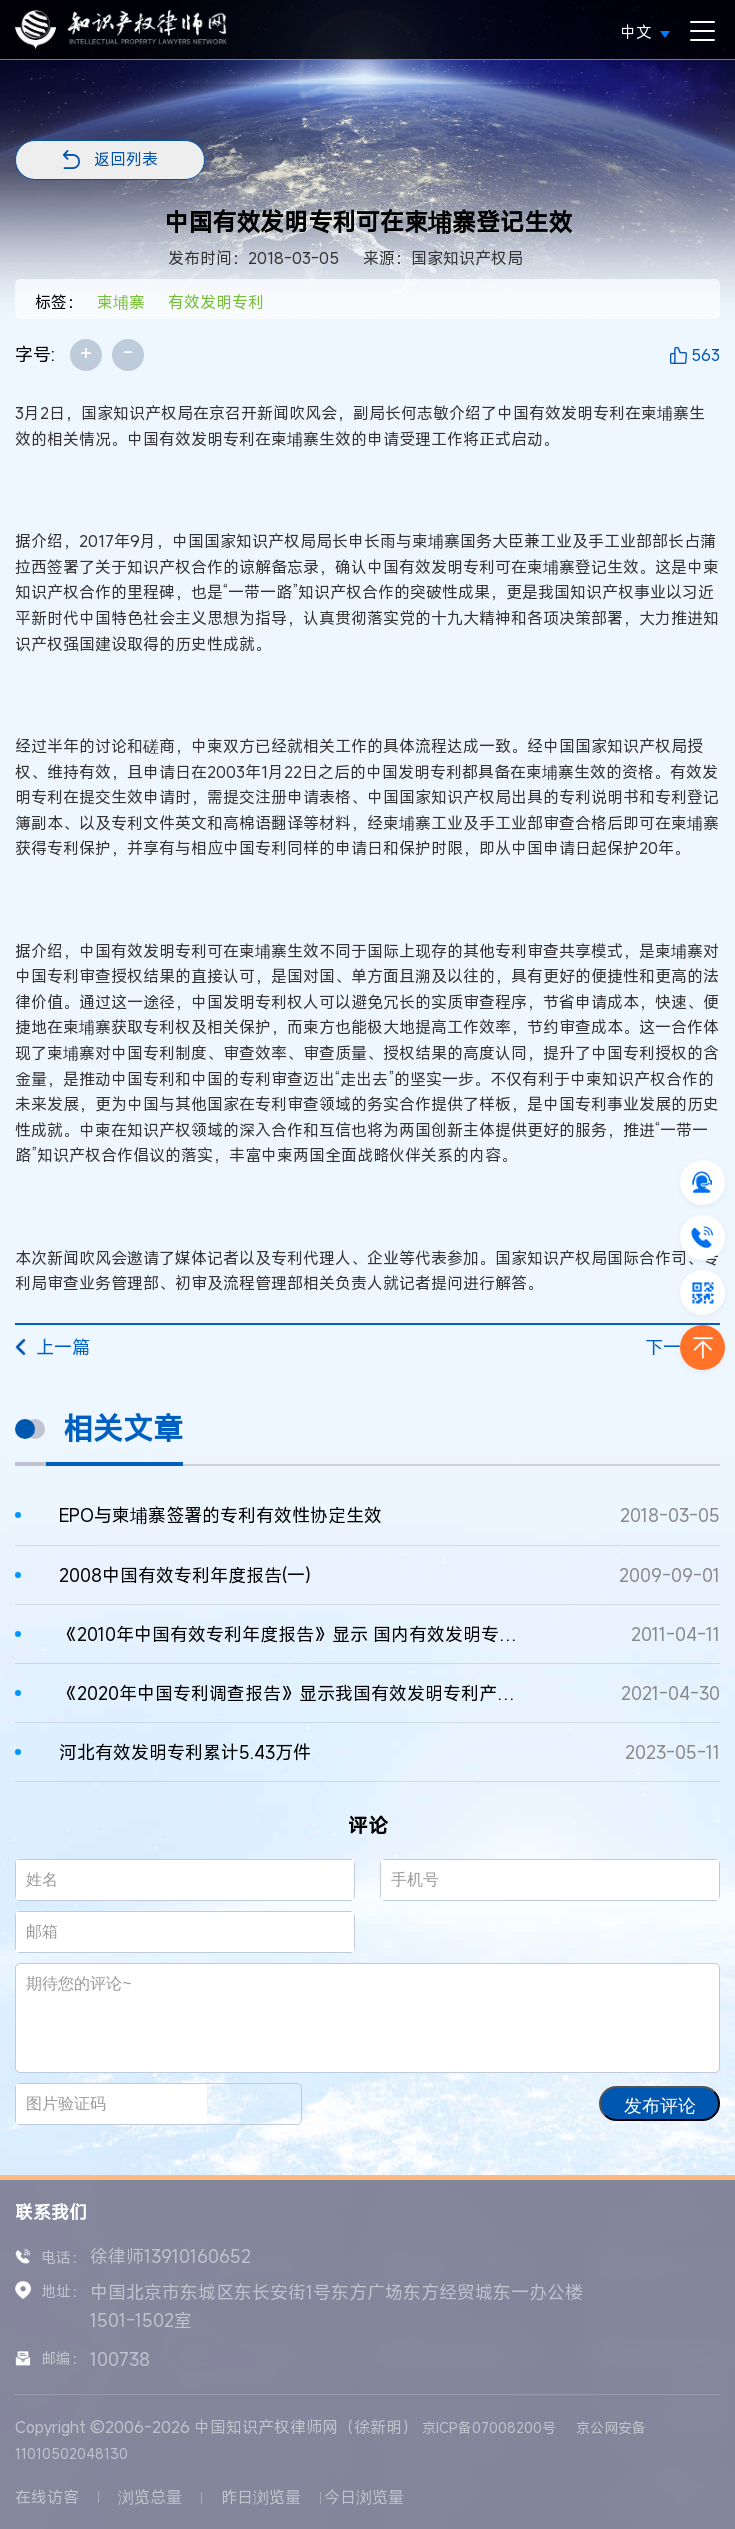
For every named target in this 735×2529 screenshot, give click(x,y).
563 (705, 355)
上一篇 (52, 1347)
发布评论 (660, 2106)
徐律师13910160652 (170, 2256)
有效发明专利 (216, 302)
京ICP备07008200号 (489, 2427)
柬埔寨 (121, 302)
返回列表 (126, 159)
